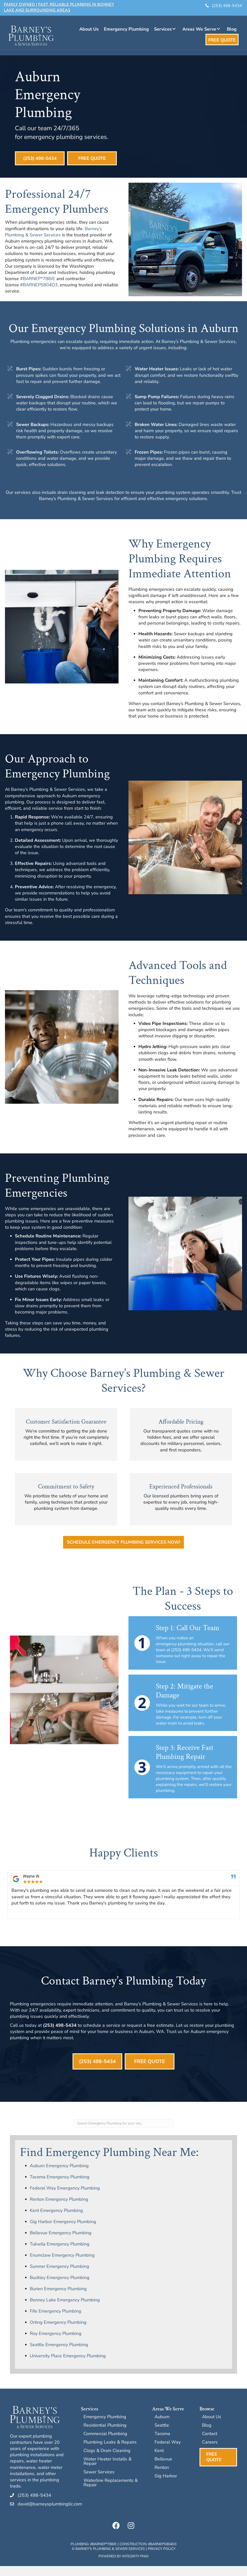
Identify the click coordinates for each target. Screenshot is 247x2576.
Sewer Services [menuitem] (99, 2482)
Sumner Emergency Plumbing (59, 2276)
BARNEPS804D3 (163, 2553)
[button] (172, 30)
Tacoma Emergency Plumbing (59, 2187)
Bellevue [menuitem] (163, 2469)
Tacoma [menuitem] (162, 2444)
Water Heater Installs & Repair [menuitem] (107, 2471)
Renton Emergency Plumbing (59, 2209)
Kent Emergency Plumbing (56, 2220)
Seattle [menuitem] (162, 2435)
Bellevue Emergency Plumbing (60, 2243)
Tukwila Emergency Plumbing (59, 2254)
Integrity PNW (135, 2566)
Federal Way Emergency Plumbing (65, 2198)
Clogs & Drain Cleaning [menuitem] (106, 2460)
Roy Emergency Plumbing (56, 2343)
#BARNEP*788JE (37, 284)
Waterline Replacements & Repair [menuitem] (110, 2493)
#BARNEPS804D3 (39, 290)
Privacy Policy (161, 2558)
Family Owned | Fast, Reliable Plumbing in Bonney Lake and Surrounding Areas (60, 7)
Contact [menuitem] (209, 2444)
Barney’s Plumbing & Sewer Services (53, 237)
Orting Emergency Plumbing (58, 2332)
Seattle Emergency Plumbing (59, 2355)
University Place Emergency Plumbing (68, 2366)
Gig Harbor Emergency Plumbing (63, 2232)
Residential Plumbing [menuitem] (104, 2435)
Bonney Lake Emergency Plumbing (65, 2310)
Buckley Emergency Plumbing (59, 2287)
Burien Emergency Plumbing (58, 2299)
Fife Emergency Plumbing (55, 2321)
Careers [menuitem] (210, 2452)
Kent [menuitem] (159, 2460)
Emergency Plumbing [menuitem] (104, 2427)
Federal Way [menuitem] (168, 2452)
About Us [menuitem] (211, 2427)
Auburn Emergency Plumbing (59, 2176)
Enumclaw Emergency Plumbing (62, 2265)
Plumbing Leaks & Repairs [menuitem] (110, 2452)
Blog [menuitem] (206, 2435)
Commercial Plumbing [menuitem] (105, 2444)
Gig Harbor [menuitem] (166, 2486)
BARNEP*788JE (104, 2553)
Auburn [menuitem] (162, 2427)
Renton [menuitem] (162, 2477)
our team (137, 715)
